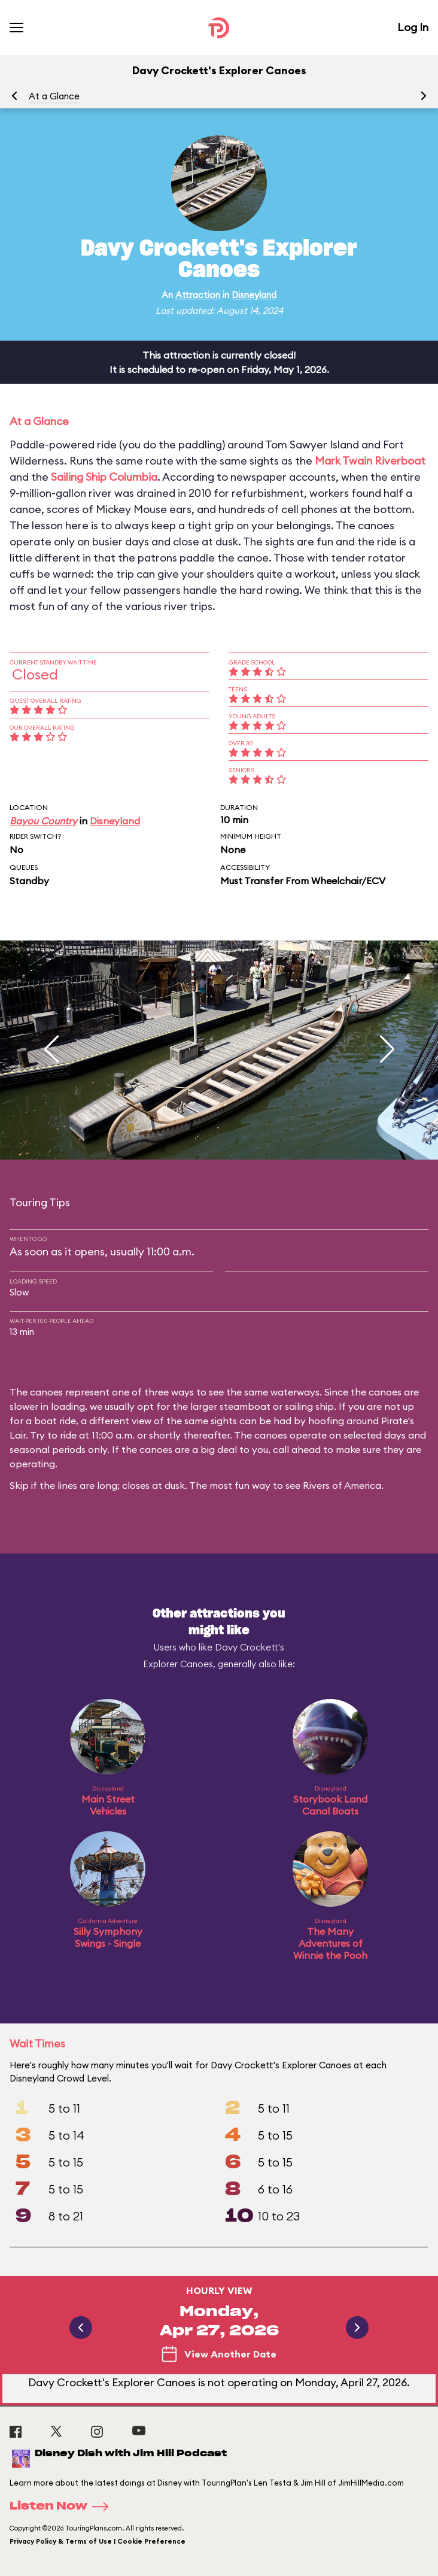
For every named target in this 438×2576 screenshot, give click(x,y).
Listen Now (63, 2506)
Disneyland (254, 295)
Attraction (197, 295)
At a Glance (54, 96)
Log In (412, 27)
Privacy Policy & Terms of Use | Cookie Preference (97, 2541)
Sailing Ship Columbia (104, 477)
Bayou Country (43, 821)
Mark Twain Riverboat (370, 461)
